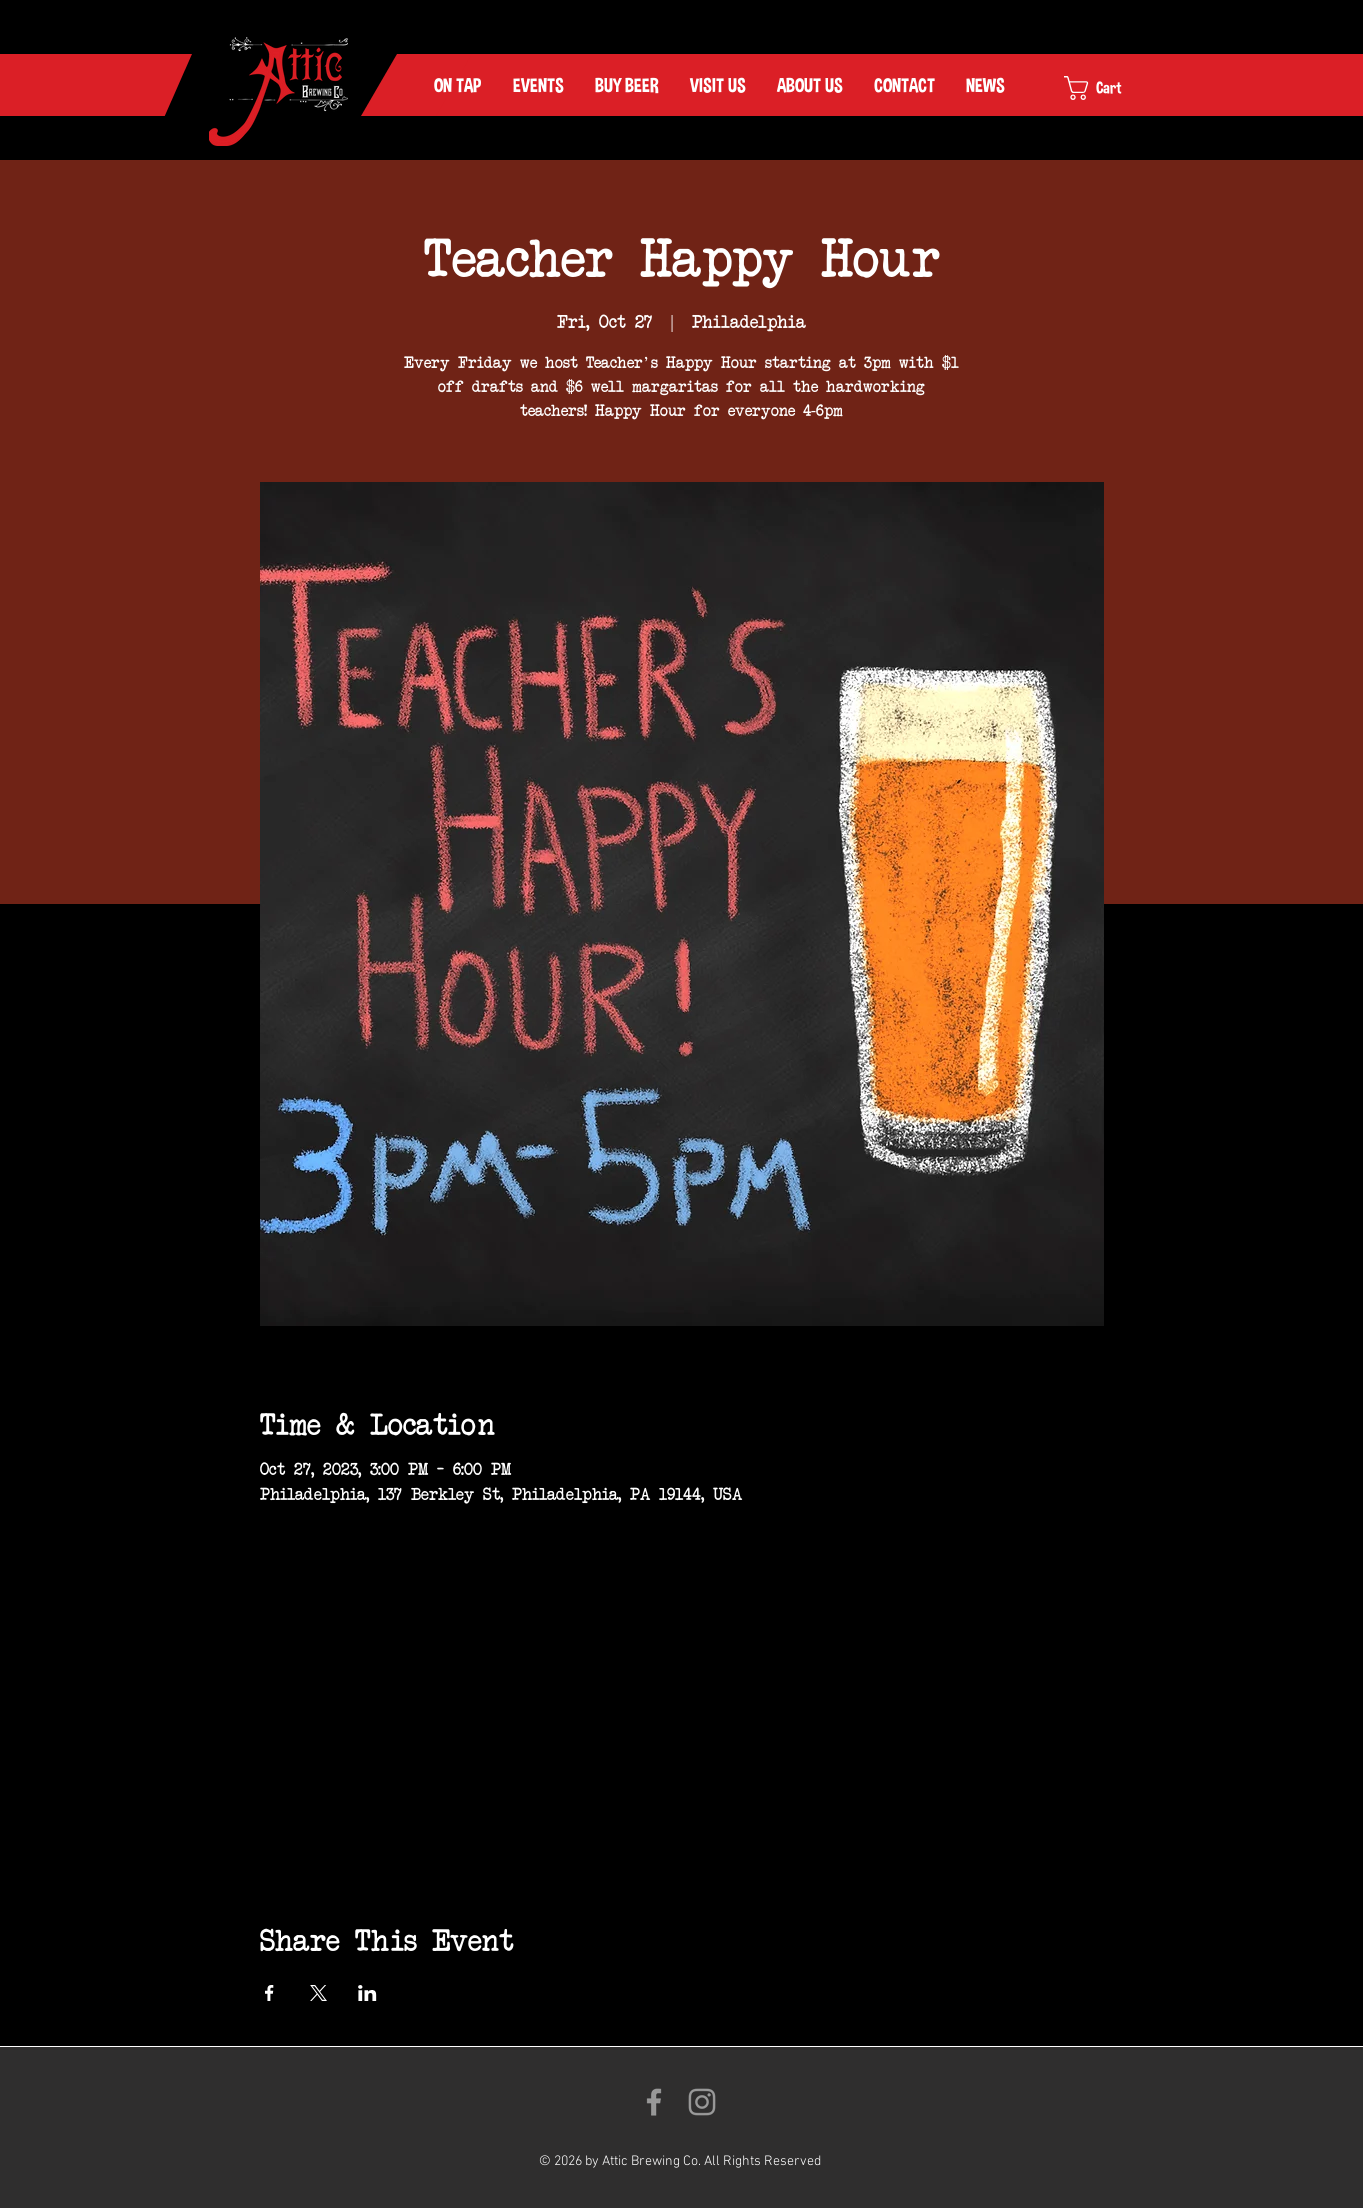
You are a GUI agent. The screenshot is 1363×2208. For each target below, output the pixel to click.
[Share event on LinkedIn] (367, 1993)
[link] (1110, 88)
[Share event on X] (318, 1993)
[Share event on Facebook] (269, 1993)
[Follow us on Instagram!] (702, 2102)
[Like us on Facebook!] (654, 2102)
